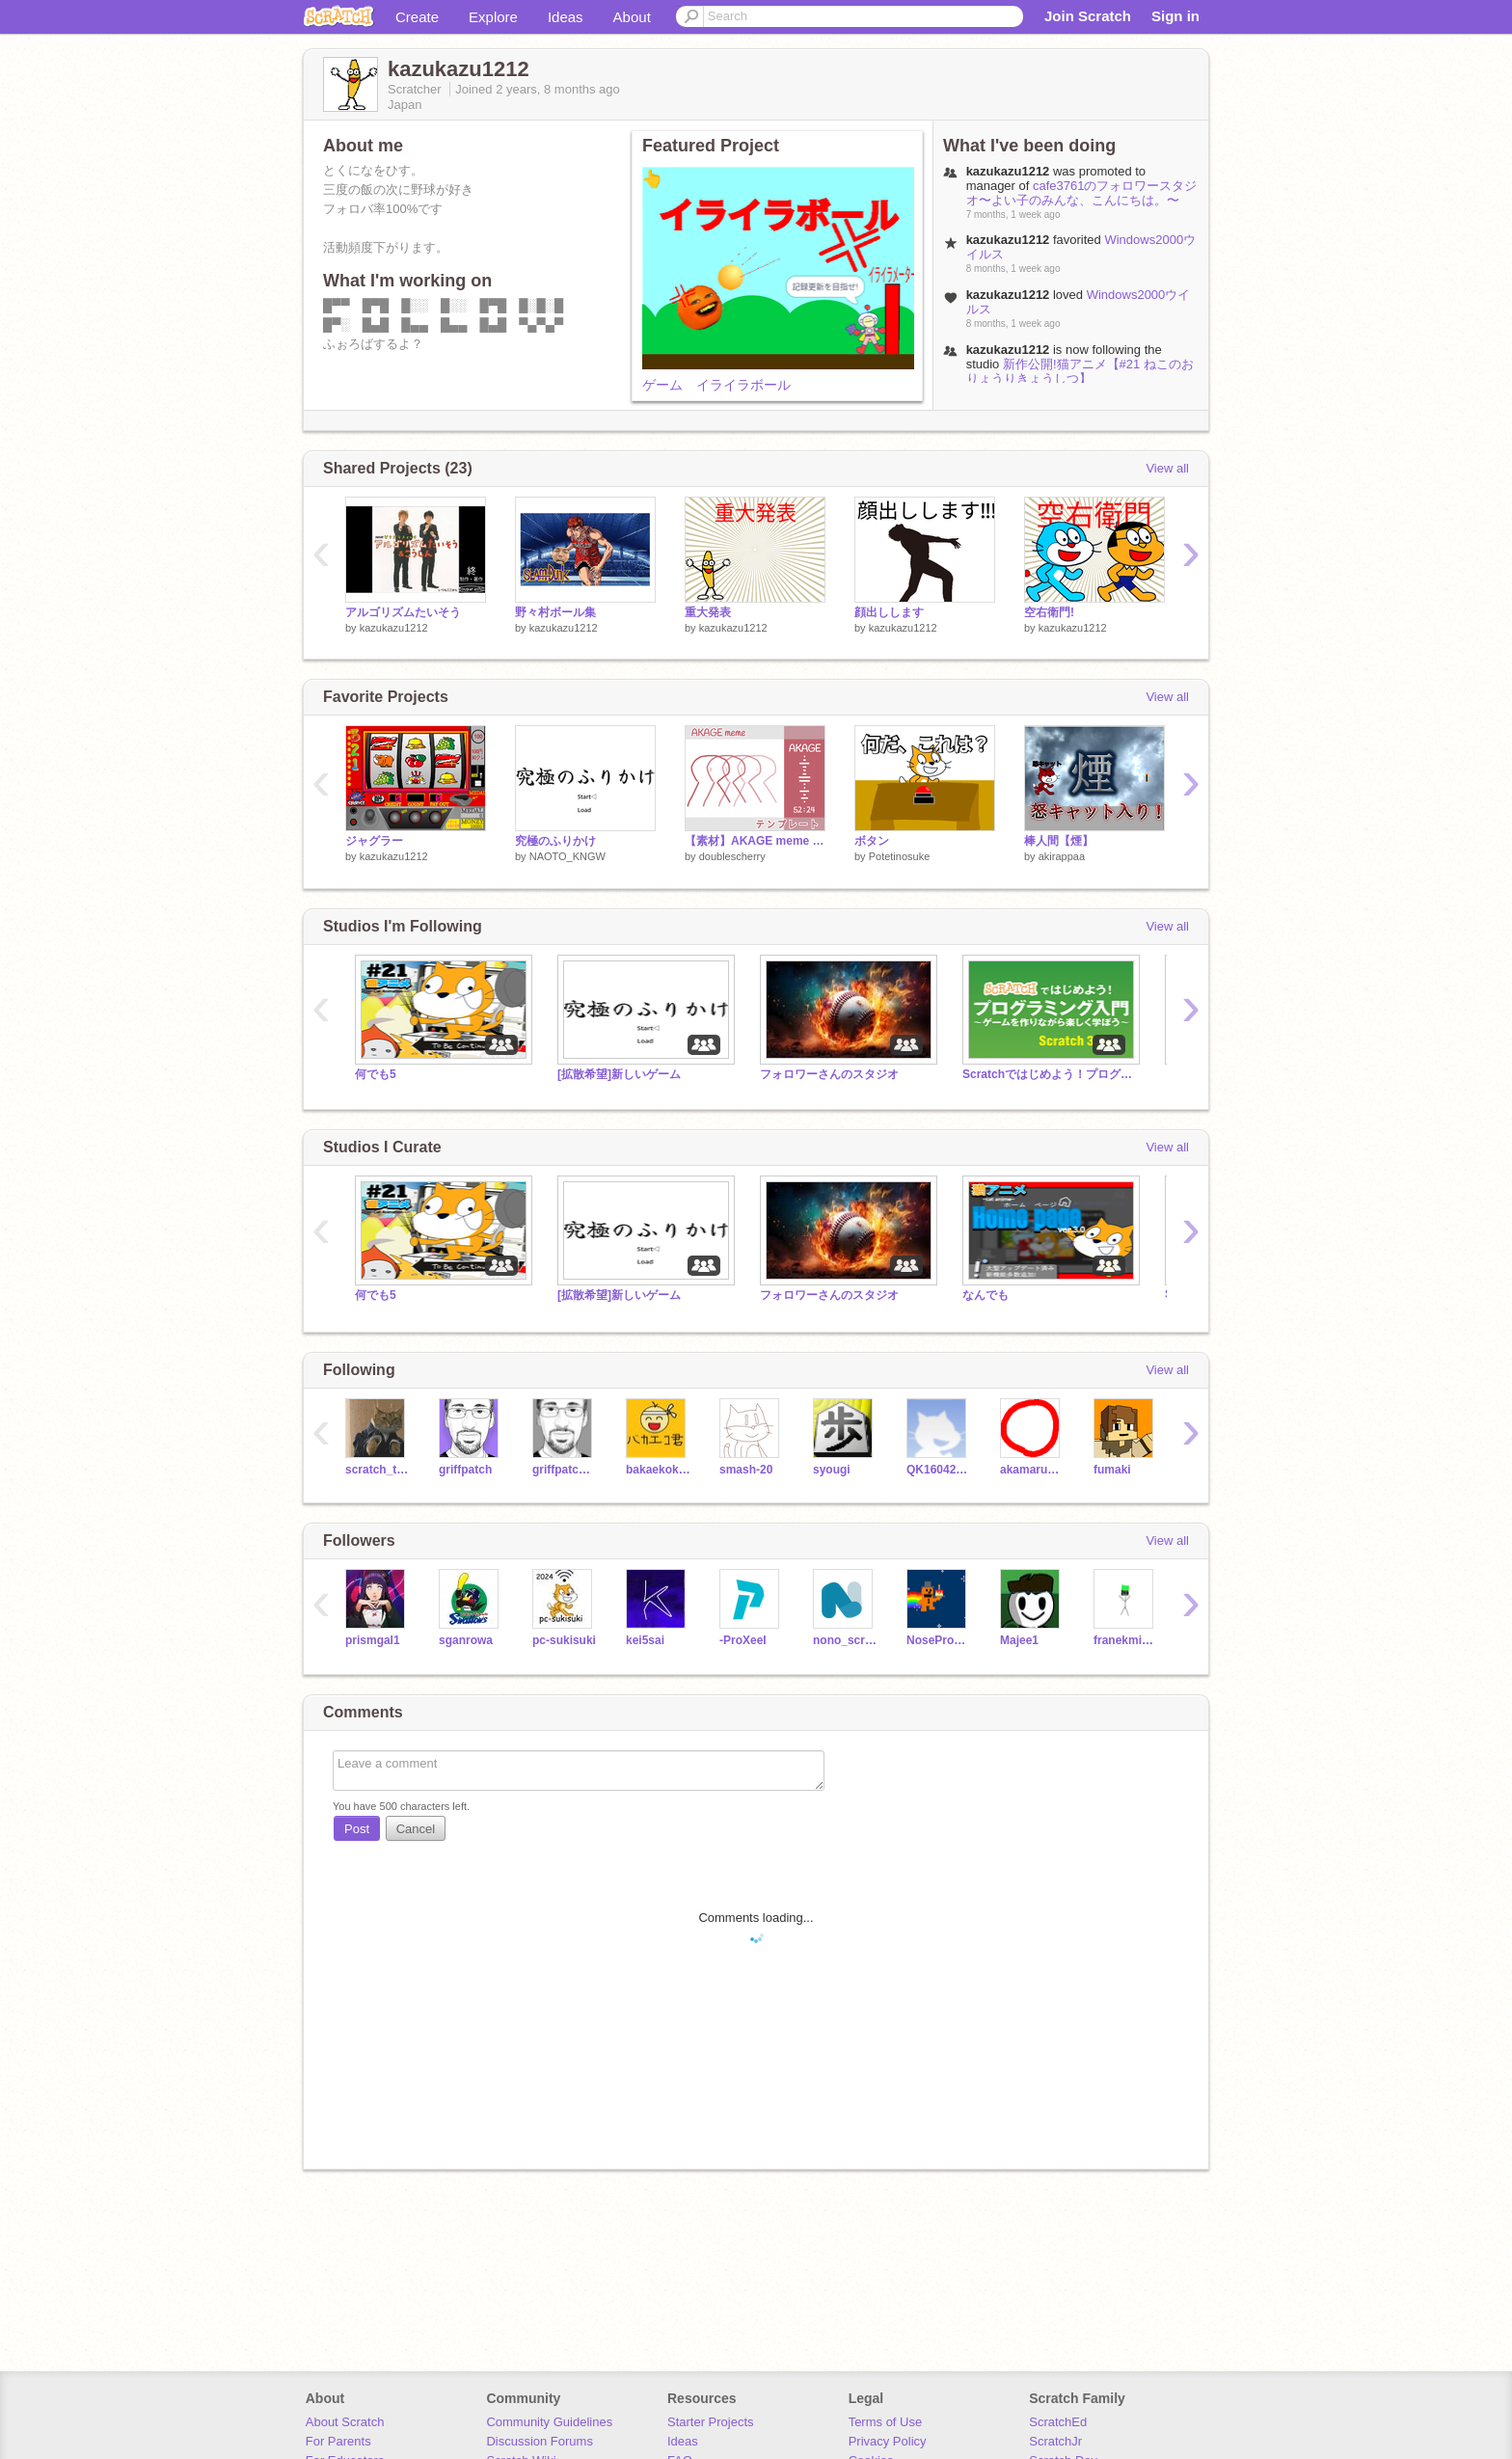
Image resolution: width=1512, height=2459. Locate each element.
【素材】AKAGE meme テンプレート (755, 841)
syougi (831, 1469)
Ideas (565, 17)
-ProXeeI (743, 1640)
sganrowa (466, 1640)
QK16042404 (938, 1469)
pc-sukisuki (564, 1640)
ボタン (871, 841)
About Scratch (345, 2422)
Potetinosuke (900, 856)
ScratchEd (1058, 2422)
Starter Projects (710, 2422)
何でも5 (375, 1074)
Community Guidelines (549, 2422)
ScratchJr (1055, 2441)
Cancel (415, 1829)
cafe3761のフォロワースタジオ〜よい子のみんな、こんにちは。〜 (1082, 192)
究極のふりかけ (555, 841)
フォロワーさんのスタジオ (829, 1074)
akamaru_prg (1032, 1469)
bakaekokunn (658, 1469)
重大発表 (708, 612)
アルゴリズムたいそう (403, 612)
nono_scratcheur (845, 1640)
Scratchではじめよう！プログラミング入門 (1049, 1074)
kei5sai (645, 1640)
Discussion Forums (539, 2441)
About (632, 17)
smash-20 (745, 1469)
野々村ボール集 (555, 612)
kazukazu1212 (394, 628)
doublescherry (732, 856)
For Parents (338, 2441)
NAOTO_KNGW (567, 856)
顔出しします (889, 612)
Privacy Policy (888, 2441)
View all (1167, 468)
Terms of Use (886, 2422)
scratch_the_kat (377, 1469)
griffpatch (465, 1469)
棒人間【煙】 (1059, 841)
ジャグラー (374, 841)
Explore (493, 17)
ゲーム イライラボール (716, 384)
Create (417, 17)
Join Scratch (1087, 16)
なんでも (985, 1295)
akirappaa (1062, 856)
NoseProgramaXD (938, 1640)
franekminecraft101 (1126, 1640)
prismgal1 (372, 1640)
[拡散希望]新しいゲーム (619, 1074)
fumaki (1112, 1469)
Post (356, 1829)
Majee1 (1019, 1640)
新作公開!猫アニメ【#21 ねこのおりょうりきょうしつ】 (1080, 371)
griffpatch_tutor (564, 1469)
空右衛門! (1049, 612)
